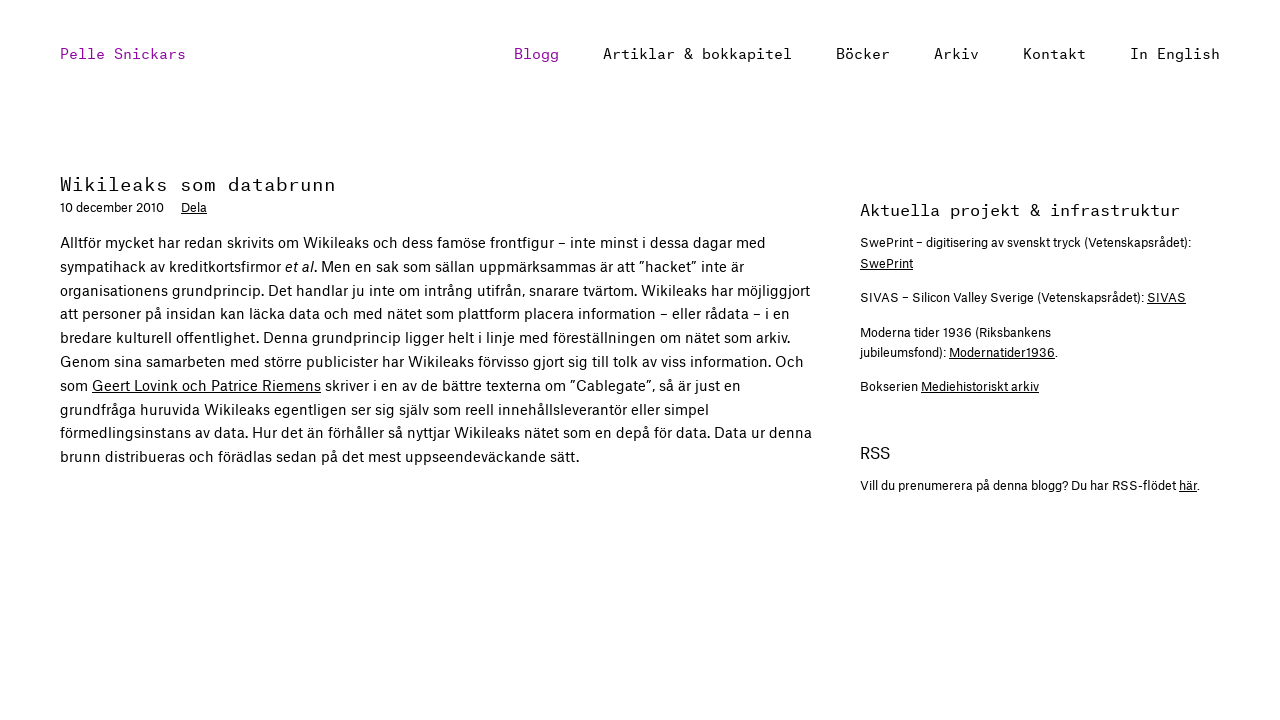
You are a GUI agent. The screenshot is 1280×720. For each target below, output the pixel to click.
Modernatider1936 (1002, 352)
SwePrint (886, 263)
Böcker (863, 51)
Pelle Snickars (123, 51)
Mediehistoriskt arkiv (980, 386)
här (1188, 485)
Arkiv (956, 51)
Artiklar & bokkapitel (697, 51)
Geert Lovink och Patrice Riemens (206, 385)
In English (1175, 51)
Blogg (536, 51)
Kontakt (1054, 51)
